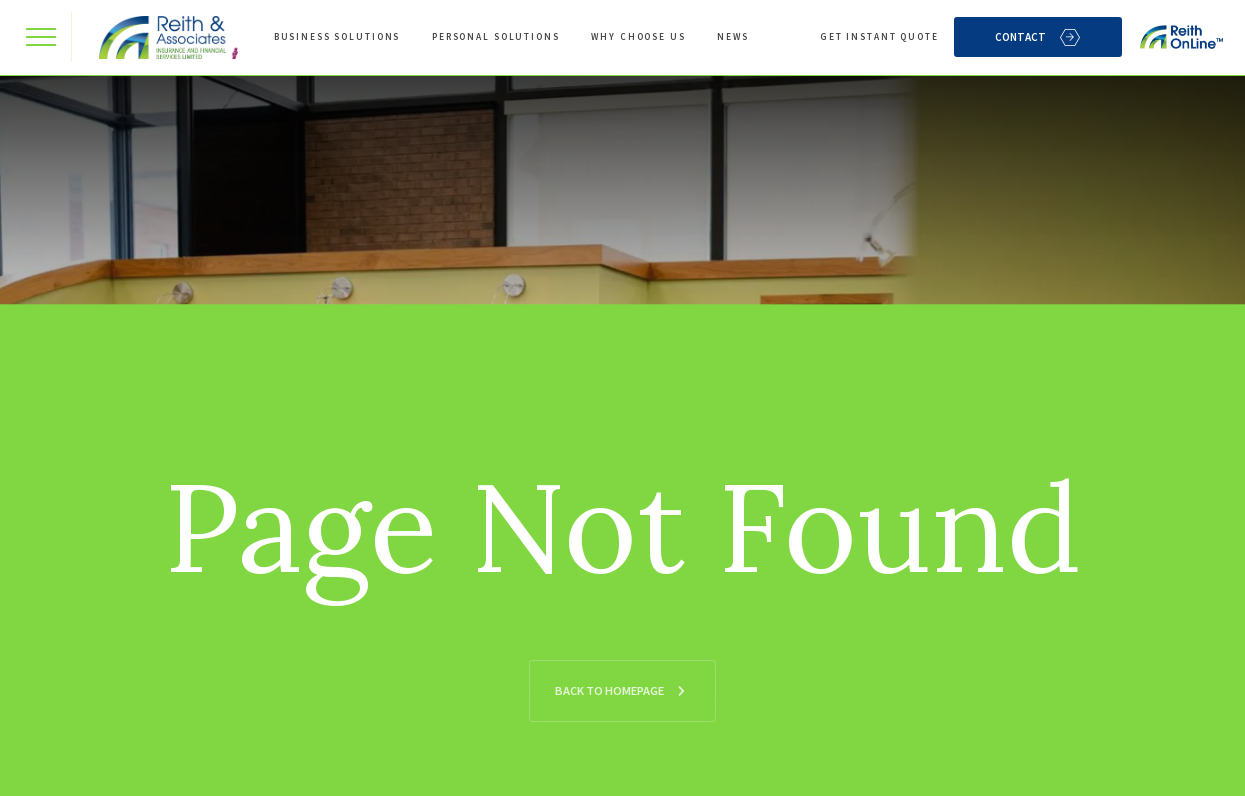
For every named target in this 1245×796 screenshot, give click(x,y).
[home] (163, 38)
